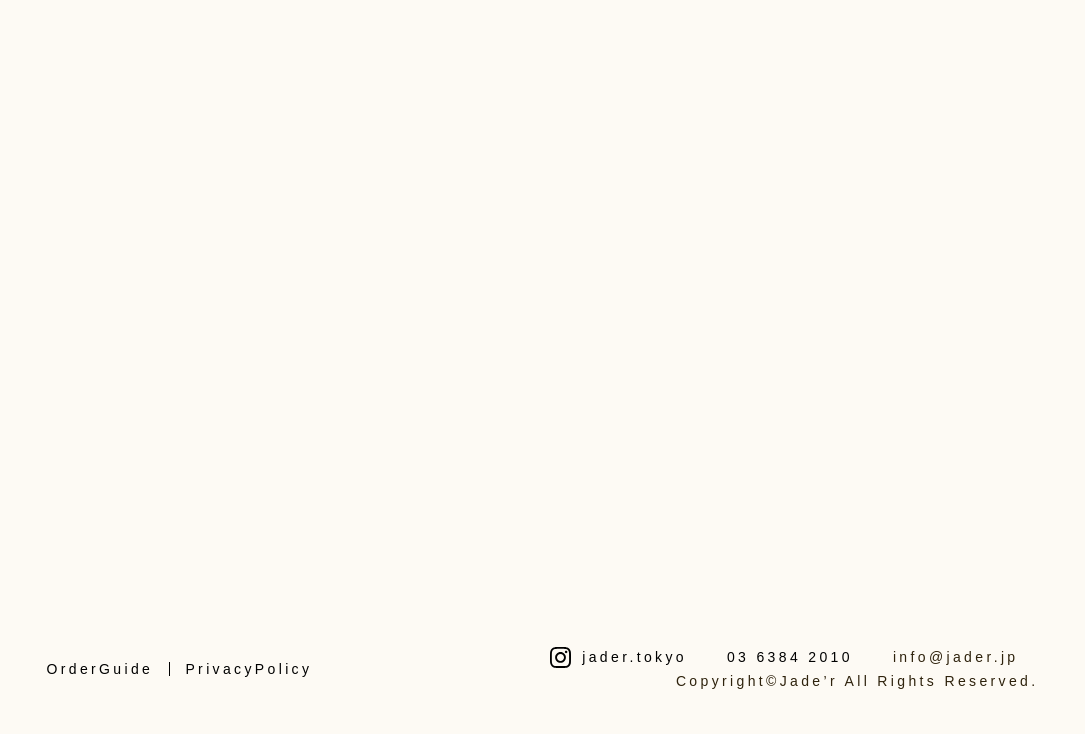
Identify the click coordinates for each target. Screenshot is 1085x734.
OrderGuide (99, 669)
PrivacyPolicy (248, 669)
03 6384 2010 (790, 657)
